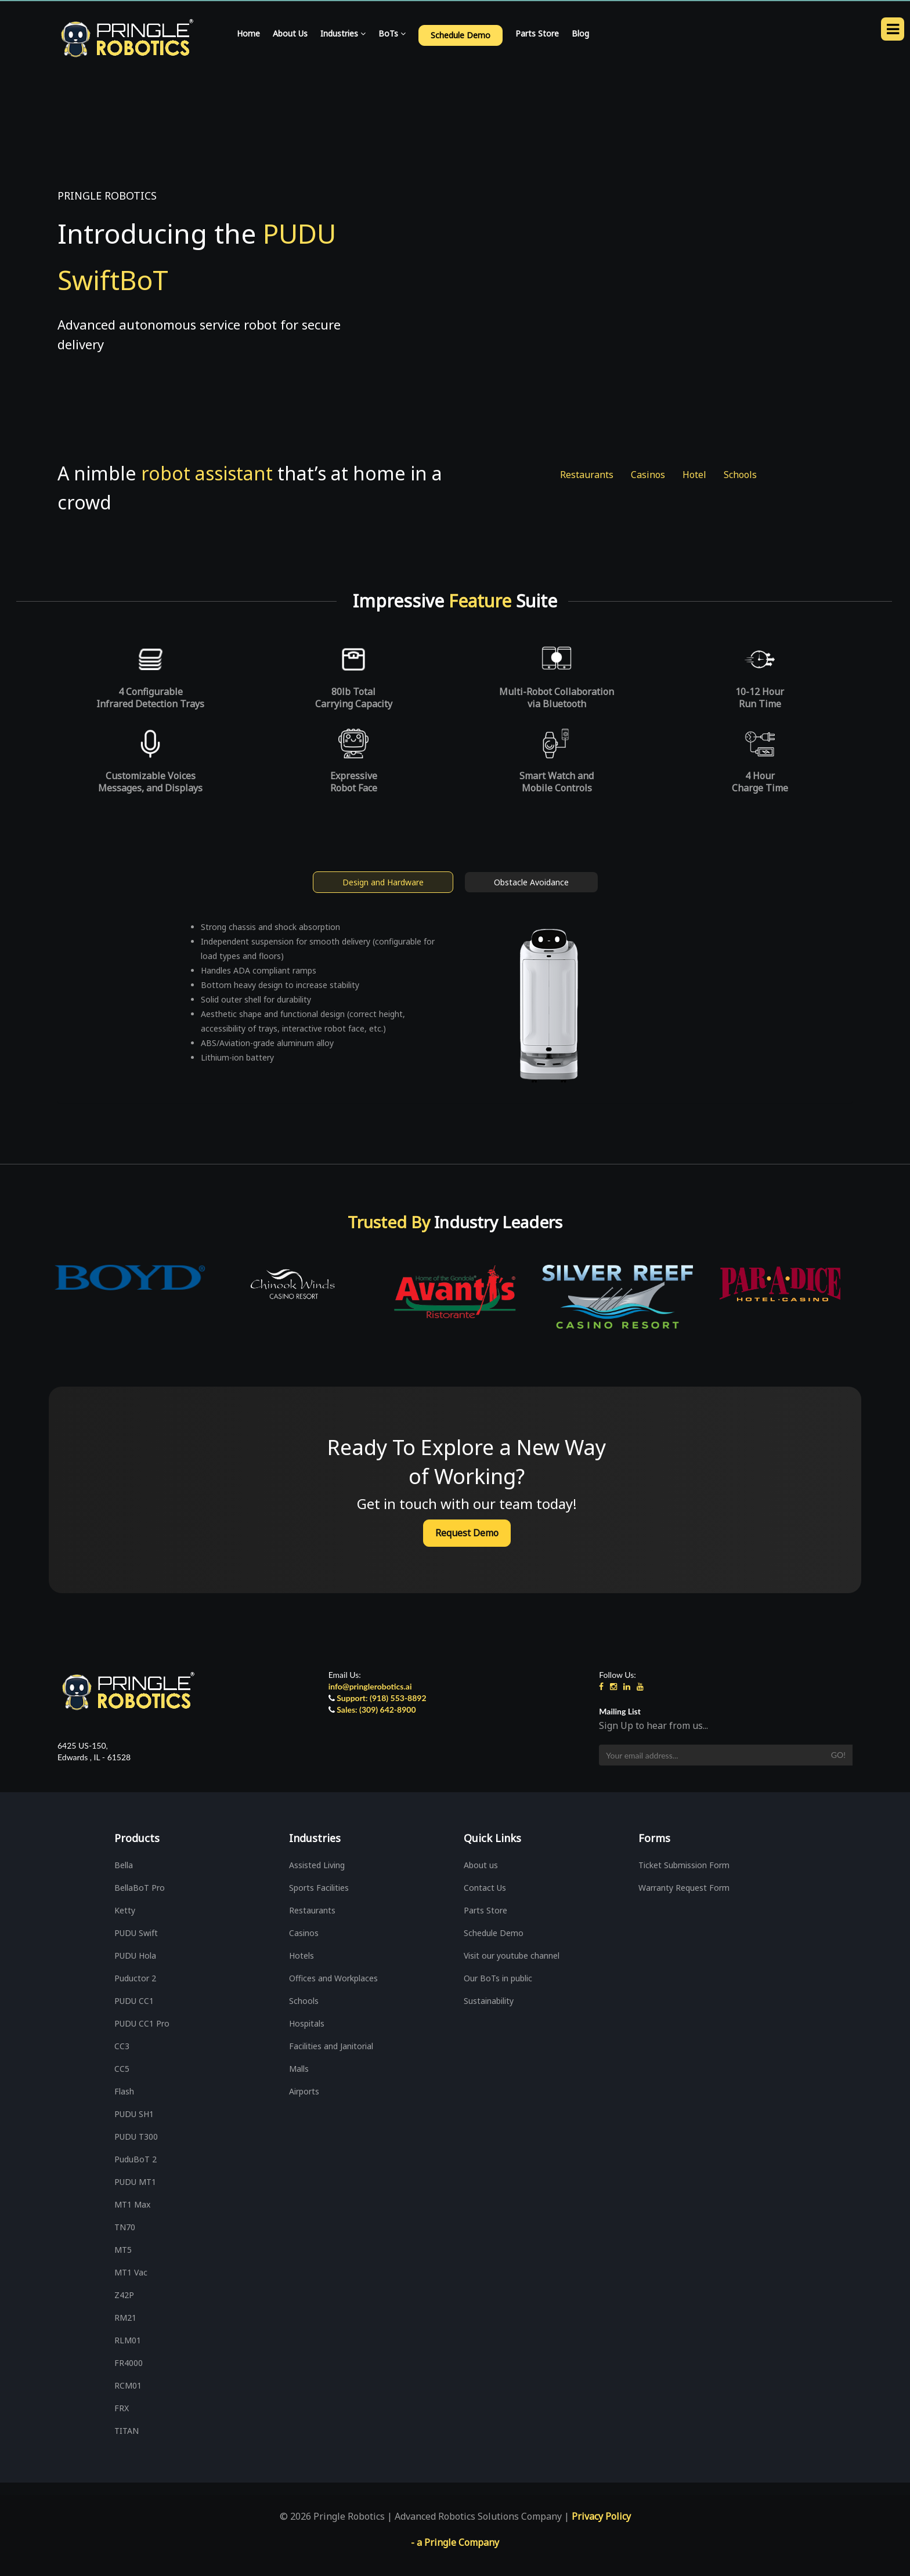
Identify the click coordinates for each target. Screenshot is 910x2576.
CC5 (121, 2068)
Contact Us (485, 1887)
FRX (121, 2408)
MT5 (123, 2249)
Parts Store (537, 33)
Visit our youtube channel (511, 1955)
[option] (232, 1277)
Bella (123, 1865)
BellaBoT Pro (139, 1887)
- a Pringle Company (455, 2542)
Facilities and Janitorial (331, 2046)
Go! (838, 1755)
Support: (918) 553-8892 (381, 1698)
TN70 (124, 2227)
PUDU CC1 (134, 2000)
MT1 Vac (130, 2272)
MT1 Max (132, 2204)
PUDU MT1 (135, 2181)
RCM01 (128, 2385)
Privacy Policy (601, 2516)
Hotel (694, 474)
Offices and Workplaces (333, 1978)
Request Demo (467, 1532)
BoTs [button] (392, 33)
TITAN (126, 2430)
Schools (740, 474)
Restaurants (586, 474)
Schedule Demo (493, 1932)
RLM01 (127, 2340)
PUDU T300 (136, 2136)
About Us (290, 33)
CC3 (121, 2046)
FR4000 (128, 2362)
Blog (580, 33)
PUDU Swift (136, 1932)
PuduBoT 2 (135, 2159)
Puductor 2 (135, 1978)
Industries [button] (343, 33)
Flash (124, 2091)
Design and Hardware (383, 882)
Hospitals (306, 2023)
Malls (299, 2068)
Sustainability (489, 2000)
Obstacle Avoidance (531, 882)
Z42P (124, 2294)
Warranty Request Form (684, 1887)
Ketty (124, 1910)
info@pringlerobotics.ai (370, 1686)
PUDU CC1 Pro (141, 2023)
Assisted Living (317, 1865)
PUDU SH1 (134, 2113)
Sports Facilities (319, 1887)
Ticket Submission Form (684, 1865)
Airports (304, 2091)
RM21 (125, 2317)
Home (248, 33)
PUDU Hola (135, 1955)
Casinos (648, 474)
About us (481, 1865)
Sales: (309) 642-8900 (376, 1709)
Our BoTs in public (498, 1978)
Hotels (301, 1955)
